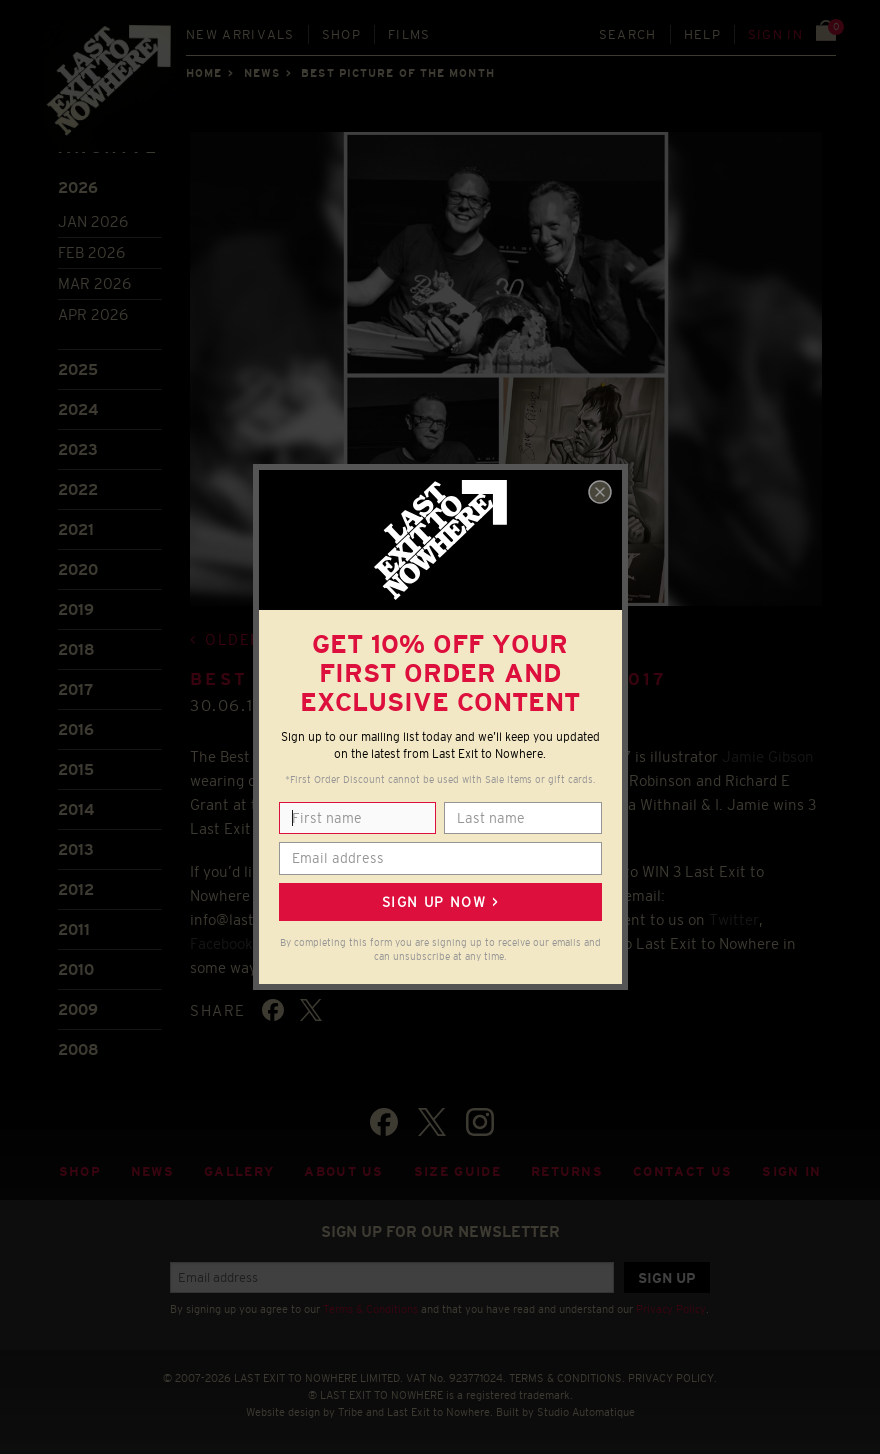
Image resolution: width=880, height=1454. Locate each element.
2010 (76, 969)
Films (409, 34)
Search (628, 34)
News (262, 73)
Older (233, 639)
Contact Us (682, 1171)
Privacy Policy (671, 1309)
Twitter (734, 919)
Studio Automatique (586, 1412)
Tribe (350, 1412)
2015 (76, 769)
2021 (76, 529)
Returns (567, 1171)
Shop (341, 34)
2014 (76, 809)
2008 (78, 1049)
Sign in (775, 34)
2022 (78, 489)
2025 (78, 369)
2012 (76, 889)
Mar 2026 (94, 283)
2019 (76, 609)
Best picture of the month (398, 73)
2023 (78, 449)
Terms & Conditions (370, 1309)
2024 (78, 409)
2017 (75, 689)
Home (204, 73)
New (240, 34)
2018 (76, 649)
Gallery (239, 1171)
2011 (74, 929)
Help (702, 34)
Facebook (221, 943)
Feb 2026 (91, 252)
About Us (344, 1171)
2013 (76, 849)
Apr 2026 (93, 314)
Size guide (457, 1171)
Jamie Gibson (768, 756)
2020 (78, 569)
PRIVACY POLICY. (672, 1378)
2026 (78, 187)
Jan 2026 (93, 221)
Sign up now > (440, 902)
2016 (76, 729)
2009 (78, 1009)
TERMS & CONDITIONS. (567, 1378)
